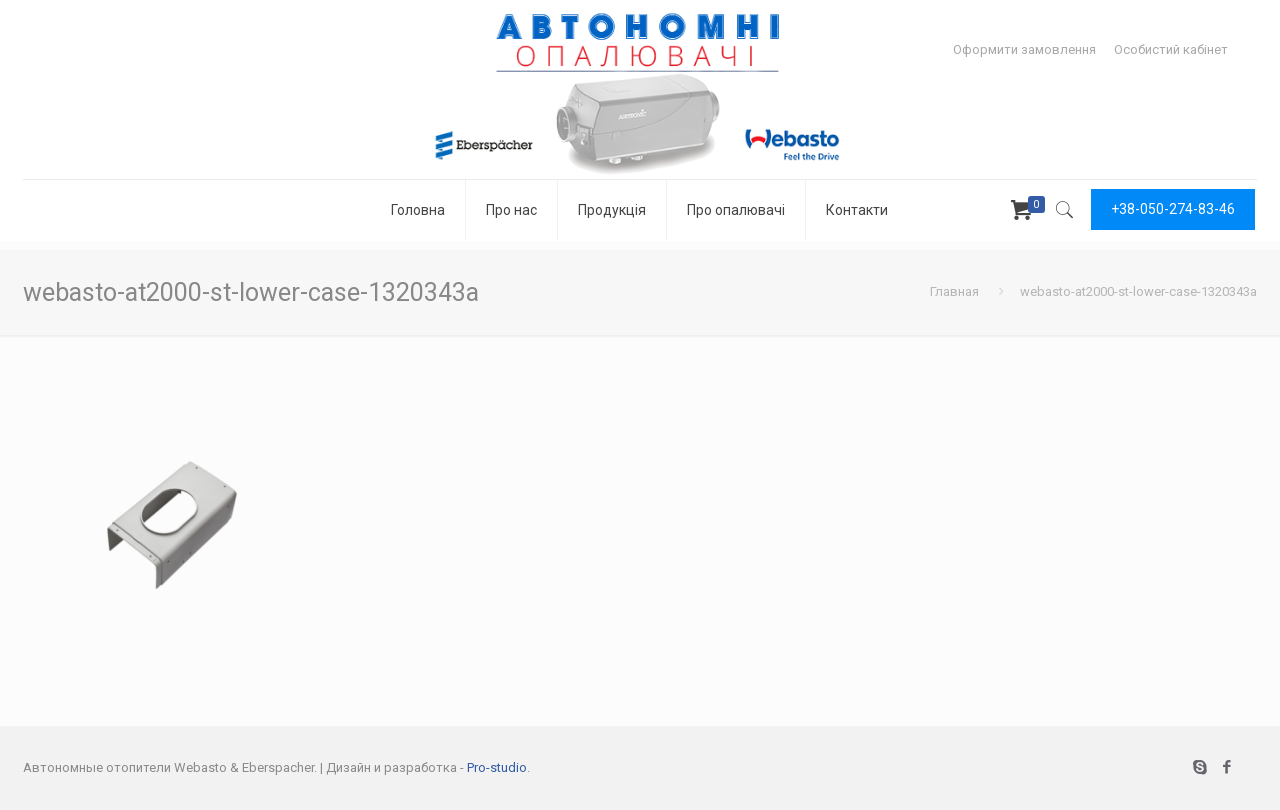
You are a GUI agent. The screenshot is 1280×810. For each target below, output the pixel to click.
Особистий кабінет (1171, 49)
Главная (954, 291)
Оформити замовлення (1024, 49)
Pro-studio (497, 767)
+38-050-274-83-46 (1173, 209)
